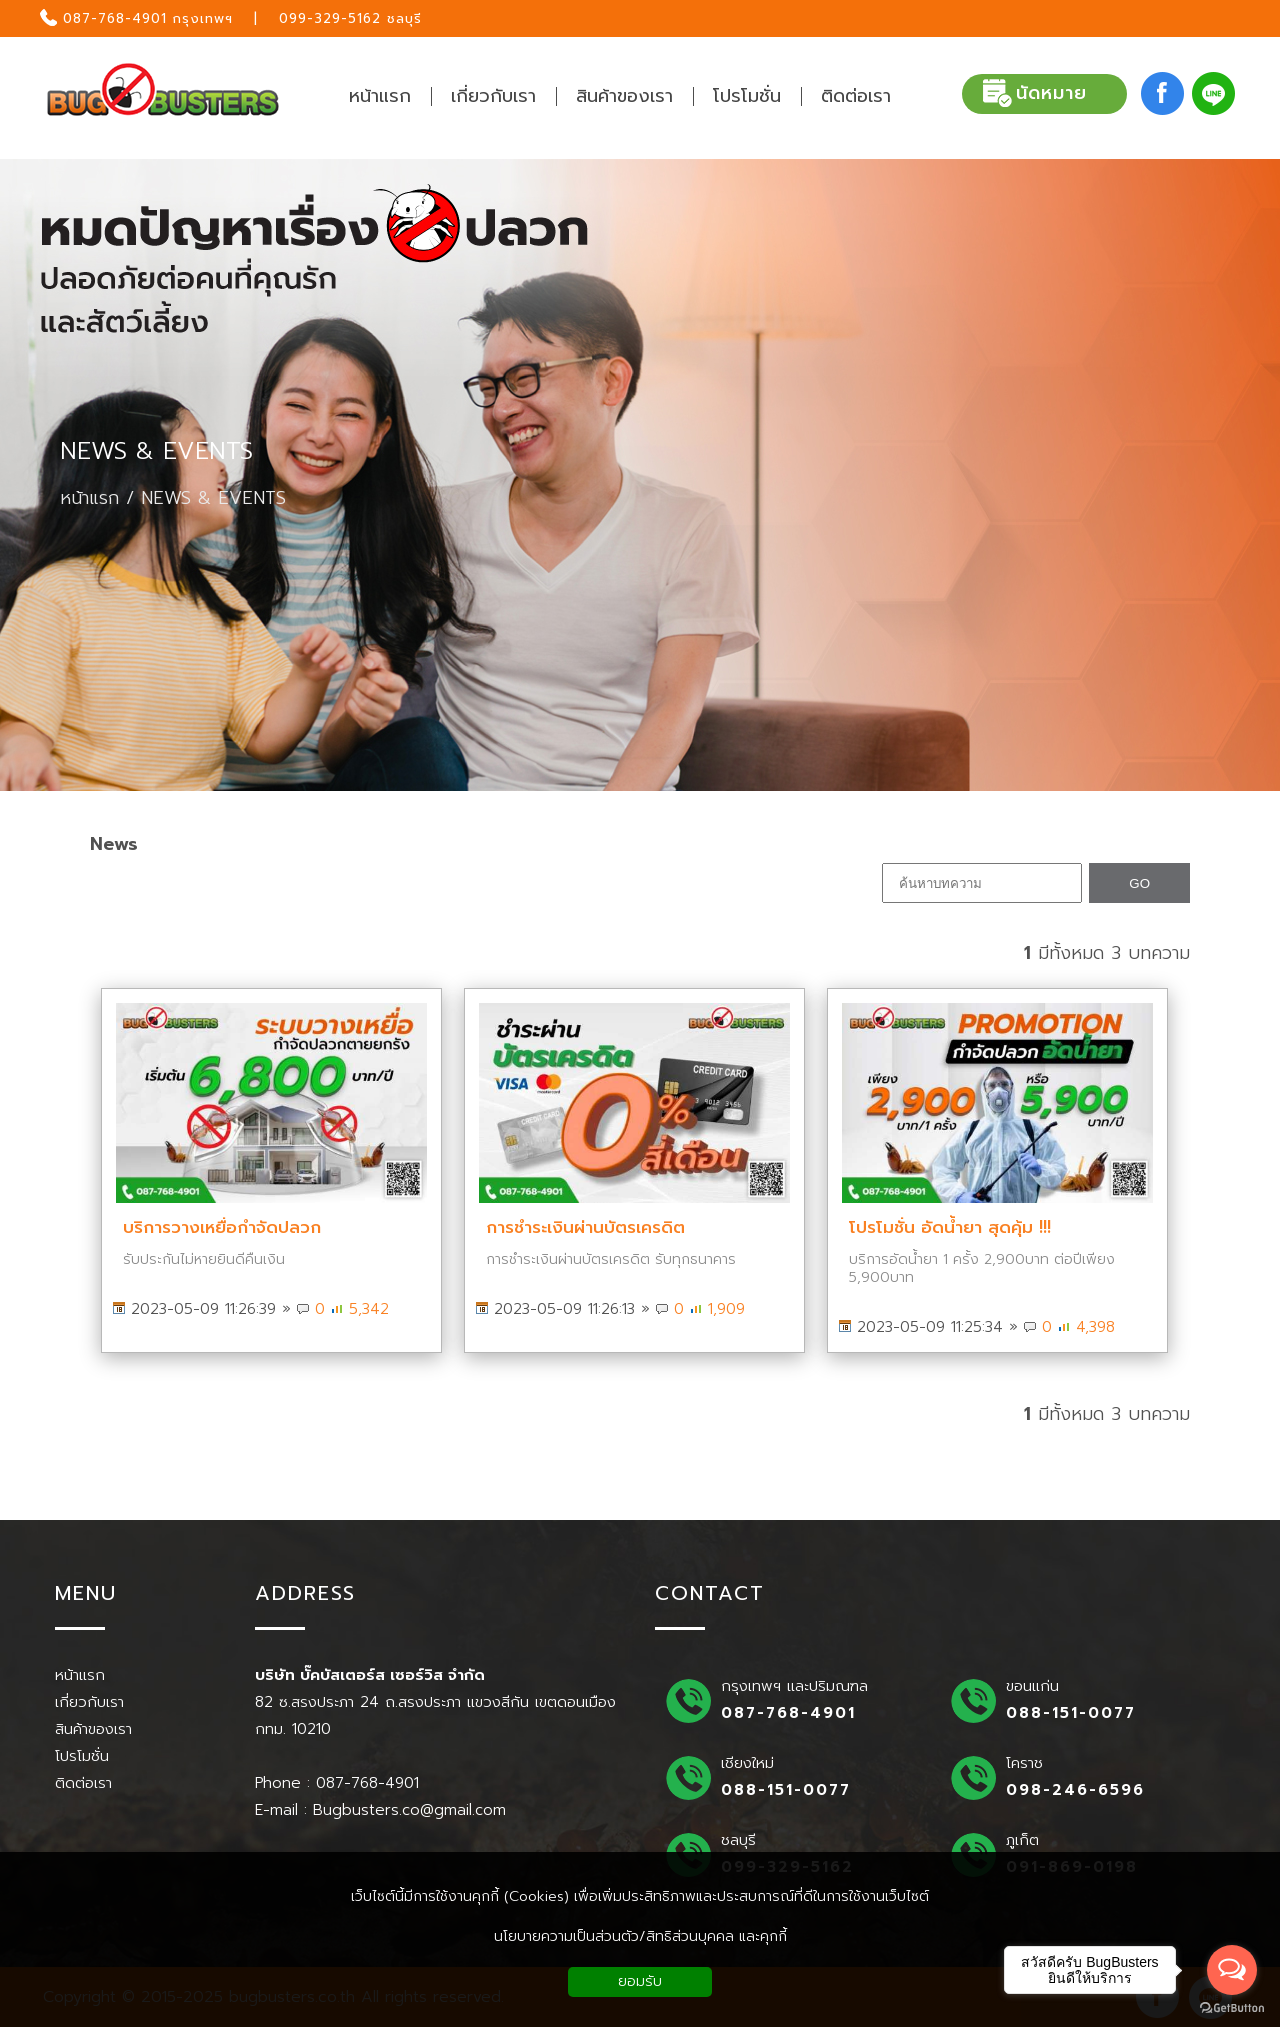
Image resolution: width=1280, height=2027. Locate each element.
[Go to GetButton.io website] (1232, 2007)
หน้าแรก (89, 498)
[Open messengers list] (1232, 1970)
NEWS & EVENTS (156, 451)
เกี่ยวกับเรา (89, 1702)
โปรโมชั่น (82, 1756)
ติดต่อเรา (83, 1783)
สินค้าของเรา (93, 1729)
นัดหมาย (1035, 94)
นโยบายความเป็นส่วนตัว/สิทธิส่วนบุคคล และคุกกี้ (640, 1936)
